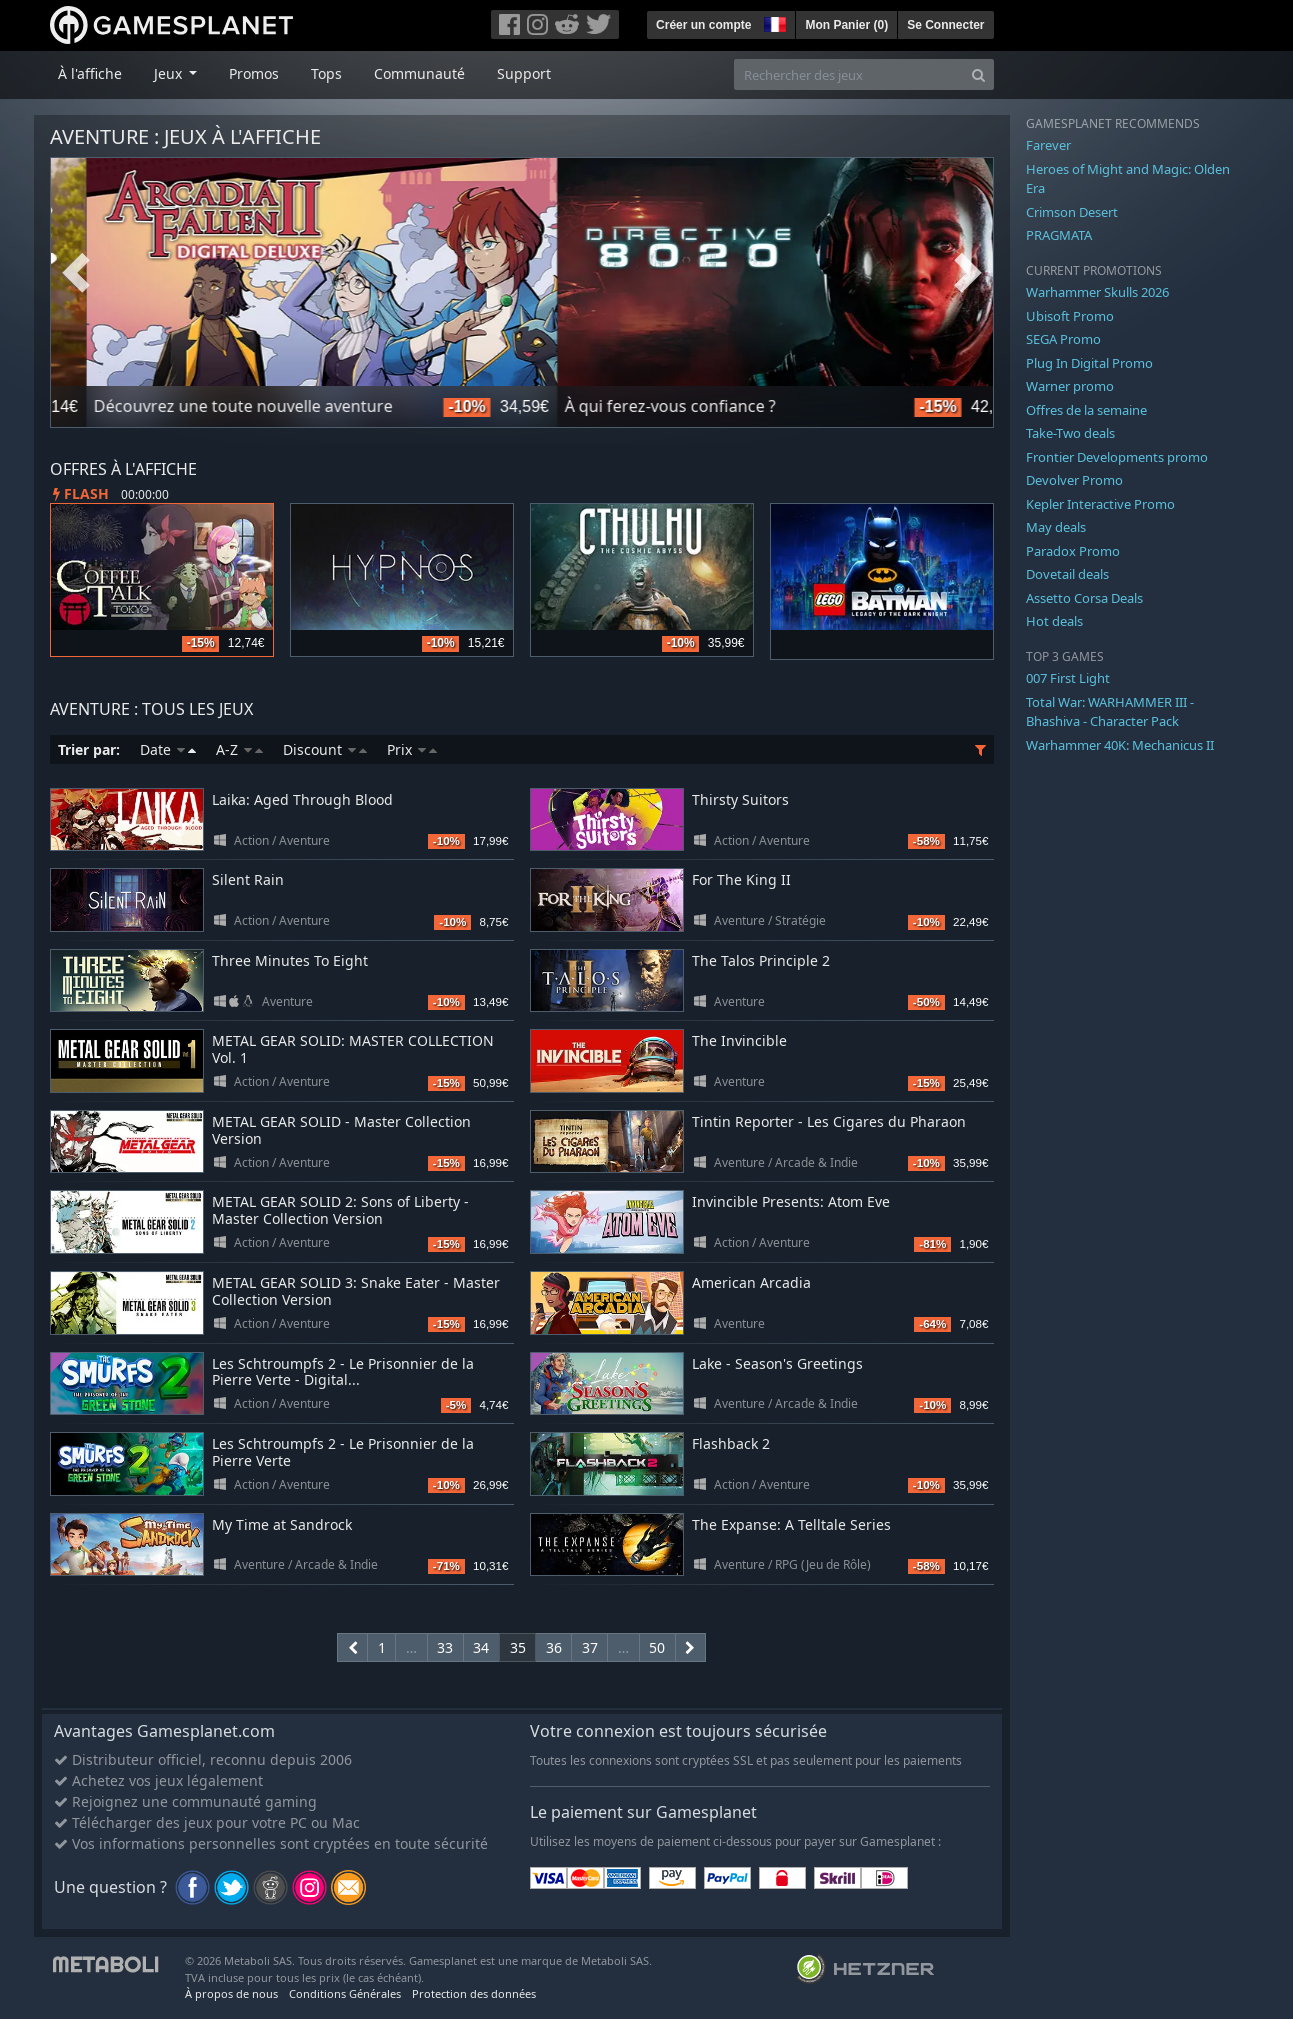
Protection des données (474, 1993)
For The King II (741, 879)
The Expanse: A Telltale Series (791, 1524)
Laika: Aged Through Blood (302, 799)
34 (481, 1647)
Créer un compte (703, 25)
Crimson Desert (1072, 212)
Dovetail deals (1067, 574)
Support (524, 73)
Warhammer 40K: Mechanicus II (1120, 745)
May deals (1056, 527)
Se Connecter (945, 25)
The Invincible (739, 1040)
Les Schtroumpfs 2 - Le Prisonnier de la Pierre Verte (343, 1452)
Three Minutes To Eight (290, 960)
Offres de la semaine (1086, 410)
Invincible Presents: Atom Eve (791, 1201)
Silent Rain (248, 879)
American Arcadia (751, 1282)
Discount (325, 749)
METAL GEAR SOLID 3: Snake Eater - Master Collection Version (356, 1291)
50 (657, 1647)
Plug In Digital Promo (1089, 363)
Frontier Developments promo (1117, 457)
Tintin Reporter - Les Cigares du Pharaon (829, 1121)
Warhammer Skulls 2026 (1097, 292)
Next (968, 273)
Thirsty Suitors (740, 799)
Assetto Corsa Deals (1084, 598)
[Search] (978, 74)
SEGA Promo (1063, 339)
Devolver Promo (1074, 480)
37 (590, 1647)
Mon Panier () (846, 25)
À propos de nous (231, 1993)
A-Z (239, 749)
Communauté (419, 73)
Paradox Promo (1073, 551)
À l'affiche (90, 73)
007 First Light (1068, 678)
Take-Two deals (1070, 433)
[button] (773, 22)
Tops (326, 73)
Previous (76, 273)
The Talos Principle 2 (761, 960)
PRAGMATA (1059, 235)
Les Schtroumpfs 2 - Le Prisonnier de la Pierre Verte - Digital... (343, 1372)
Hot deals (1054, 621)
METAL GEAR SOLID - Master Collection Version (341, 1130)
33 (445, 1647)
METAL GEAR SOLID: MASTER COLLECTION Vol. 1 (353, 1049)
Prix (412, 749)
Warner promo (1070, 386)
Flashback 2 (731, 1443)
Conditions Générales (345, 1993)
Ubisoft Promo (1070, 316)
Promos (254, 73)
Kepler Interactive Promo (1100, 504)
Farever (1048, 145)
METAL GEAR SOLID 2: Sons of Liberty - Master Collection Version (340, 1210)
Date (168, 749)
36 (554, 1647)
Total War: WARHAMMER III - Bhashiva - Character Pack (1110, 712)
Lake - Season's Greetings (777, 1363)
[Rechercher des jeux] (849, 74)
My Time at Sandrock (282, 1524)
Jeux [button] (170, 73)
